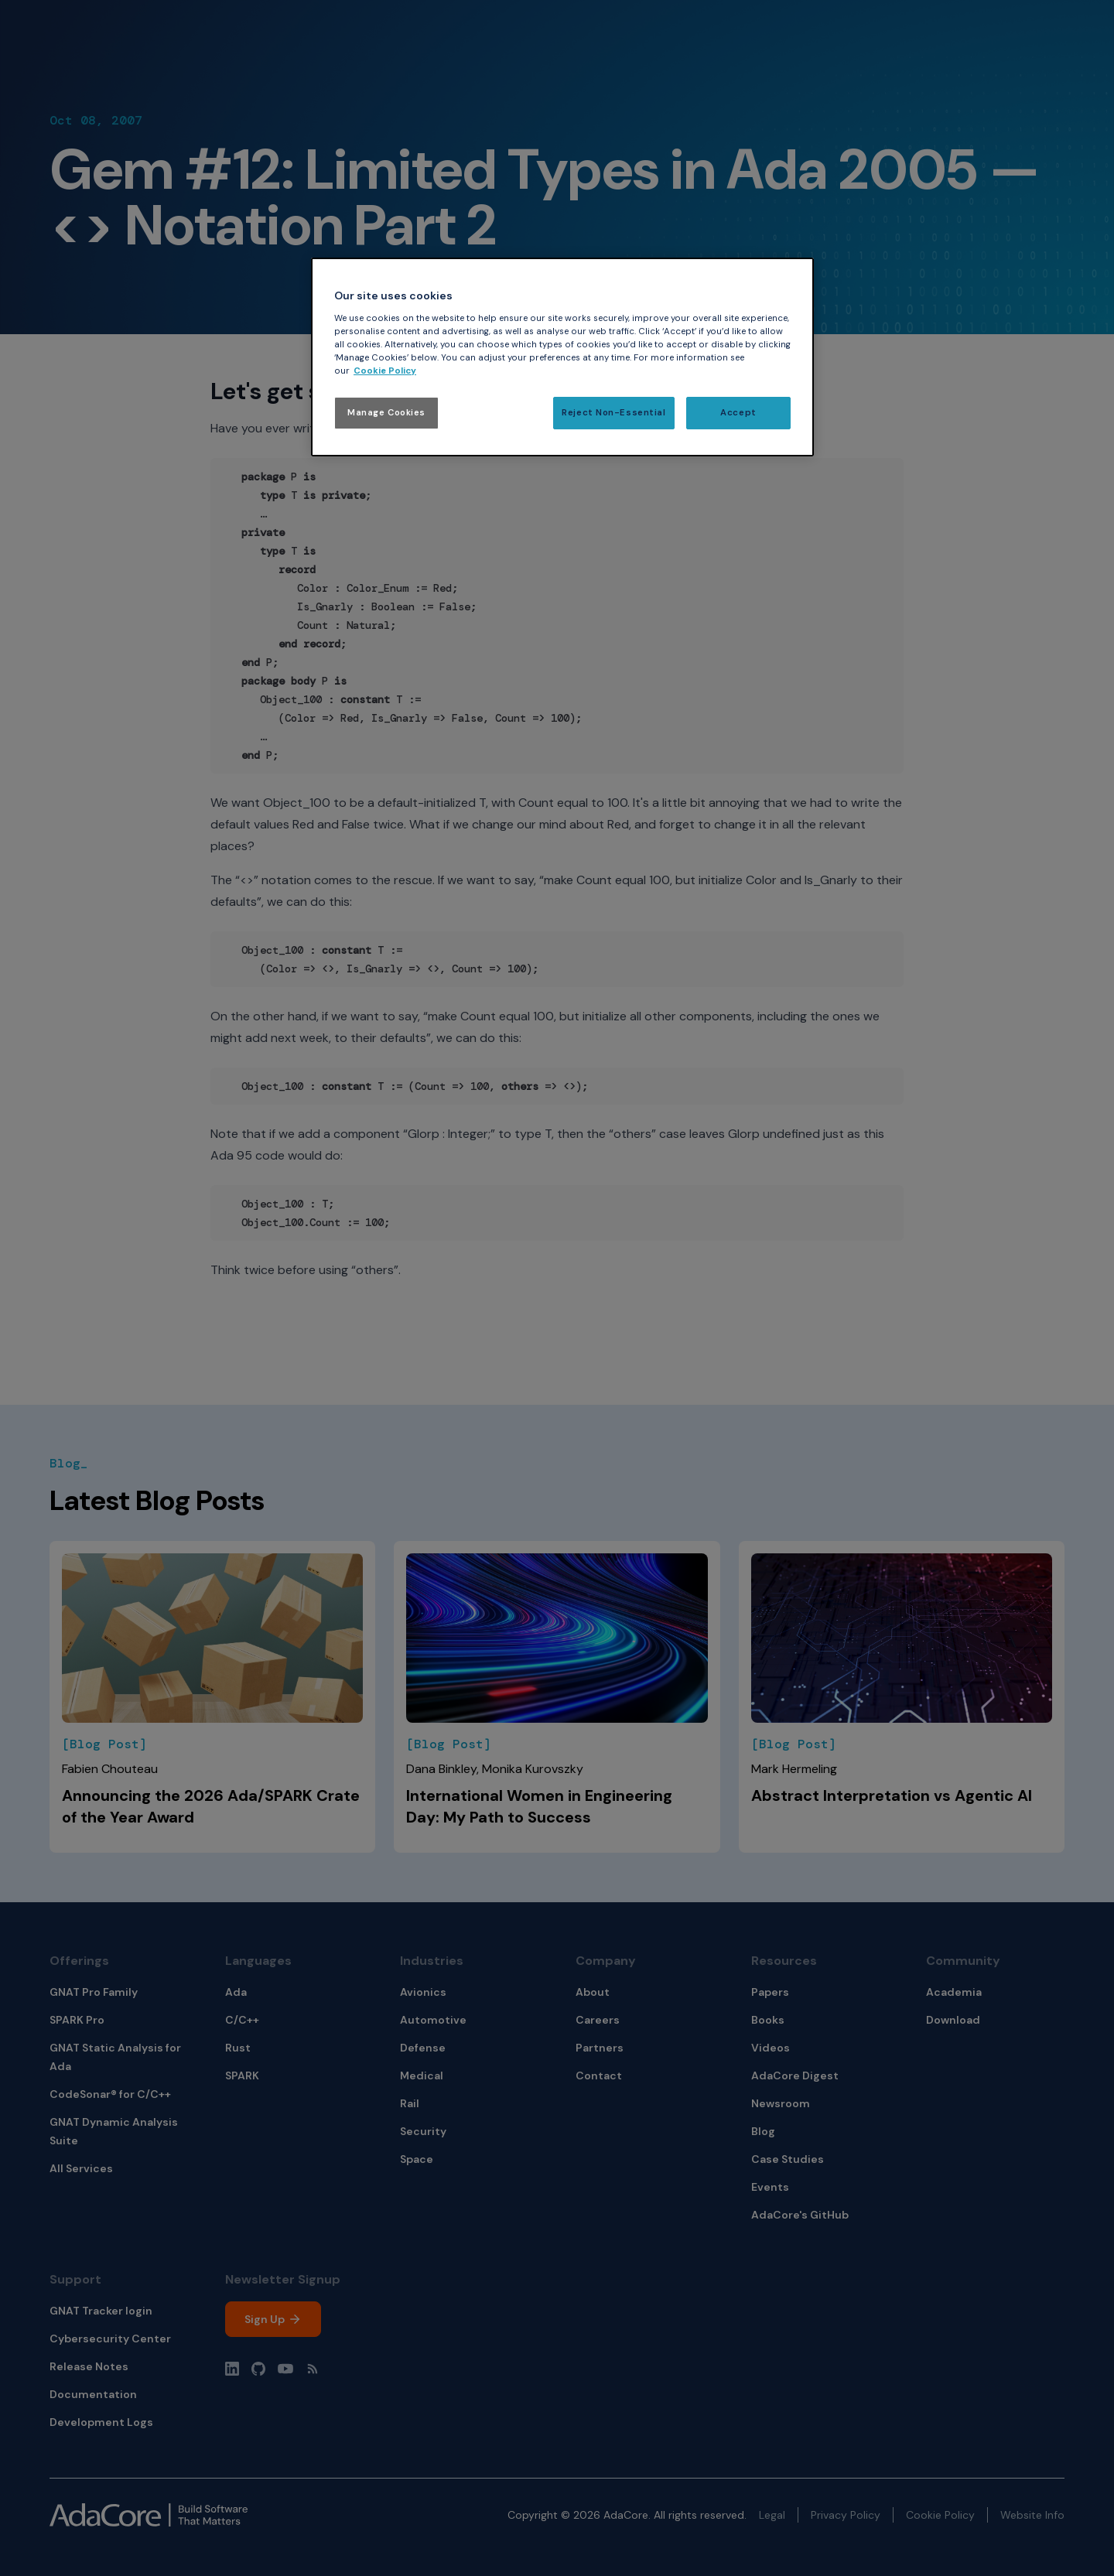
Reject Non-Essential (613, 413)
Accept (738, 413)
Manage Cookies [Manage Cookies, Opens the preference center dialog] (386, 413)
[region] (562, 357)
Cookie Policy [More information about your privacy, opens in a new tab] (385, 371)
